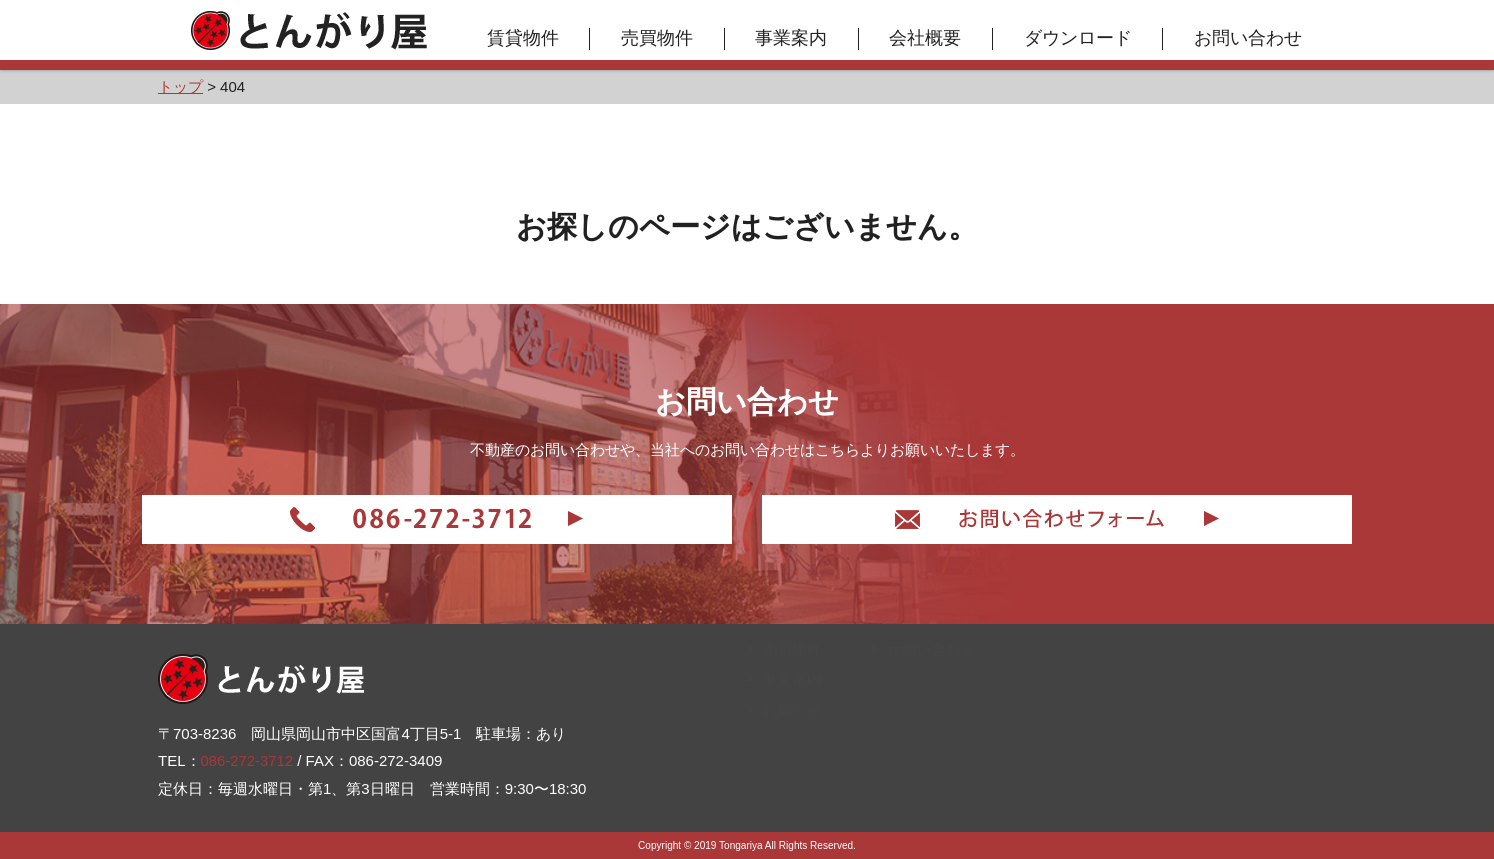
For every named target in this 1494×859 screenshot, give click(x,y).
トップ (777, 664)
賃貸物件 (524, 38)
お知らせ (784, 786)
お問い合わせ (1249, 38)
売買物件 (658, 38)
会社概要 (927, 38)
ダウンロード (1079, 38)
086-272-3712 (247, 758)
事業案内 (793, 38)
